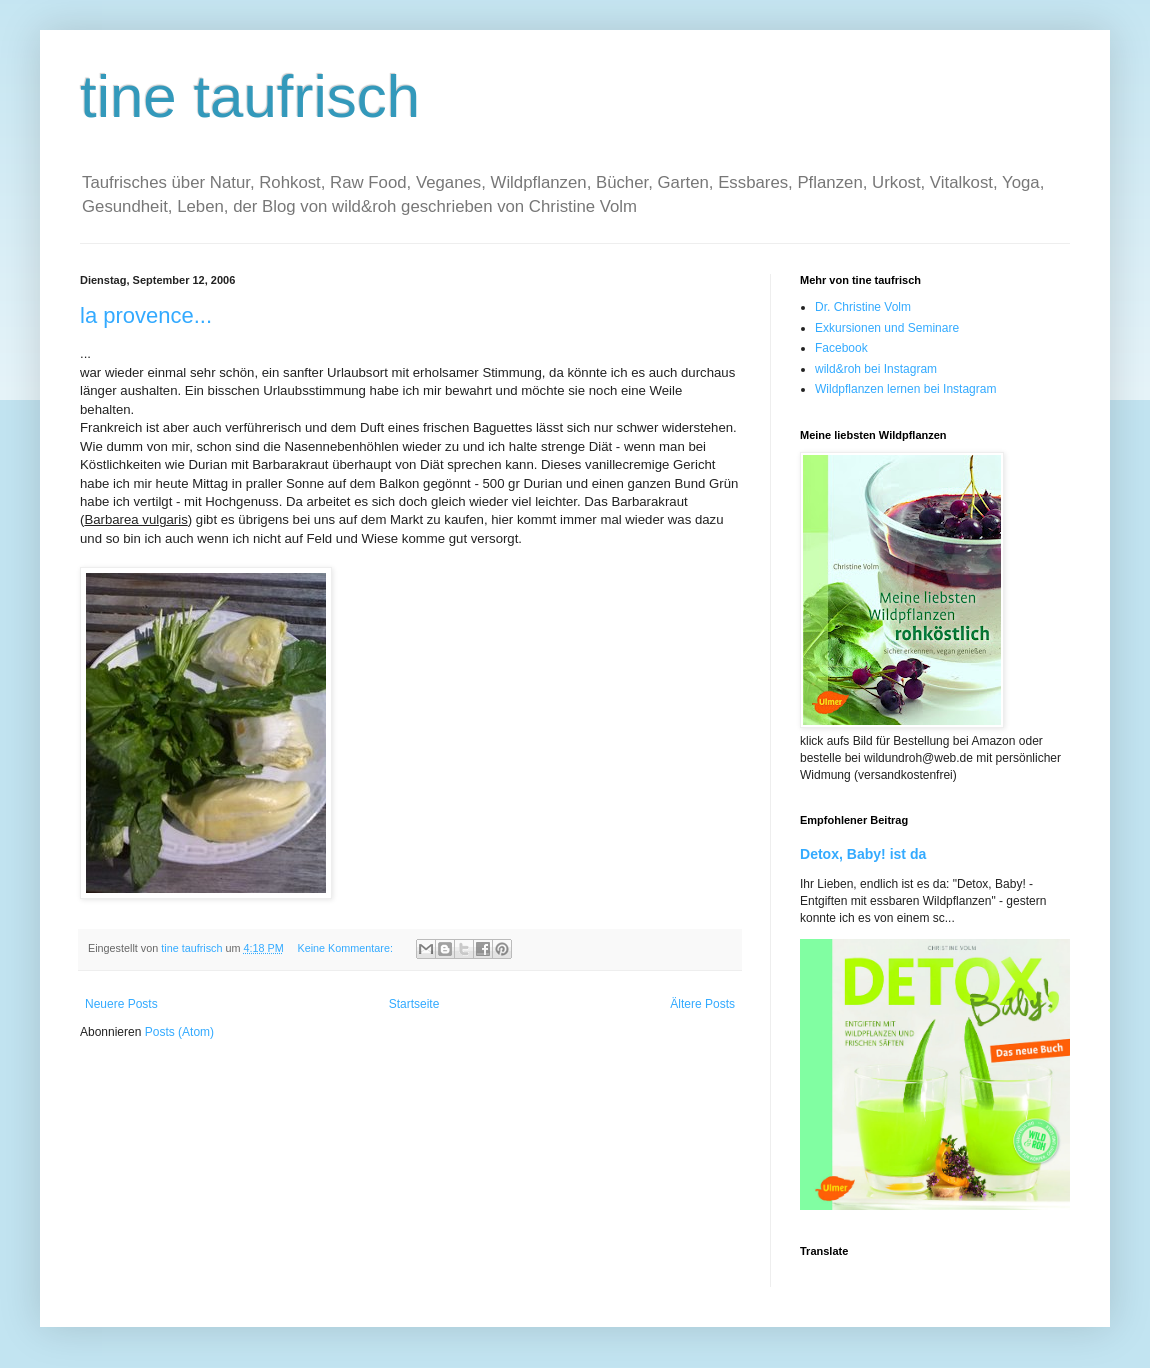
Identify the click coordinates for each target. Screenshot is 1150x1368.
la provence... (146, 315)
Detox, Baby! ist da (863, 854)
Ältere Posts (702, 1004)
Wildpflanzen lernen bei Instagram (905, 389)
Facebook (841, 348)
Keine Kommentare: (346, 948)
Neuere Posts (121, 1004)
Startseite (414, 1004)
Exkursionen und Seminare (887, 328)
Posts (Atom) (179, 1032)
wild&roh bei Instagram (876, 369)
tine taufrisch (250, 96)
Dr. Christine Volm (863, 307)
